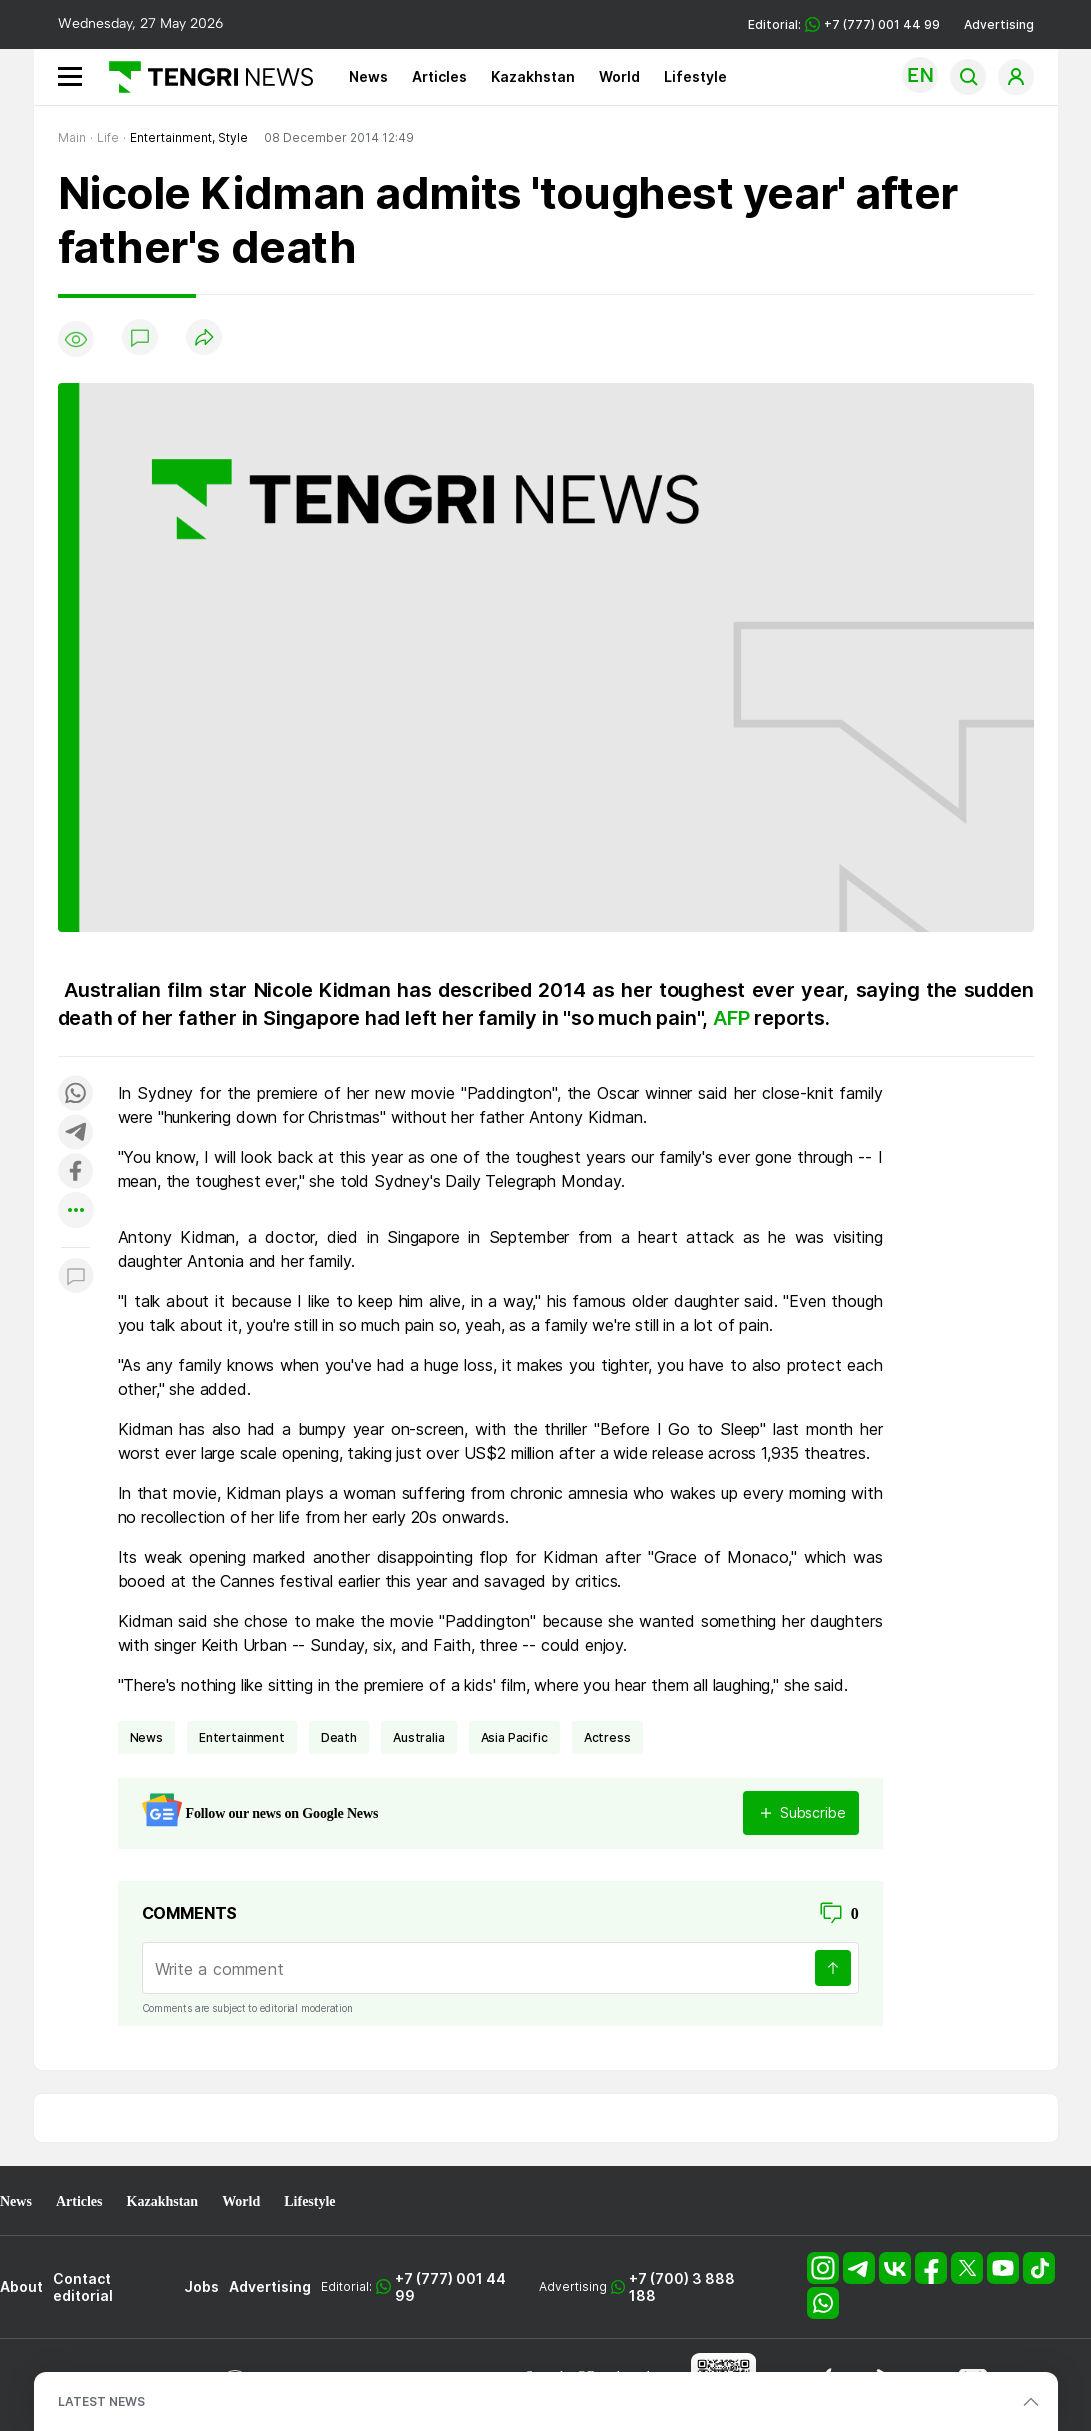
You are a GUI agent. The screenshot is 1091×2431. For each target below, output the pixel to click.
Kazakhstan (533, 76)
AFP (733, 1018)
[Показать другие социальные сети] (76, 1211)
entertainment (242, 1737)
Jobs (201, 2286)
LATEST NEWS (101, 2401)
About (21, 2286)
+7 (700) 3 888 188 (682, 2287)
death (339, 1737)
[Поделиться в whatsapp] (76, 1094)
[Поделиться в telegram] (76, 1133)
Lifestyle (695, 76)
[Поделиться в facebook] (76, 1172)
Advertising (999, 24)
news (146, 1737)
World (619, 76)
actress (607, 1737)
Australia (419, 1737)
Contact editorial (83, 2287)
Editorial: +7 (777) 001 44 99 (844, 24)
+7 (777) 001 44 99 (450, 2287)
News (368, 76)
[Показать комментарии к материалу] (76, 1277)
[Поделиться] (204, 338)
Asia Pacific (514, 1737)
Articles (439, 76)
